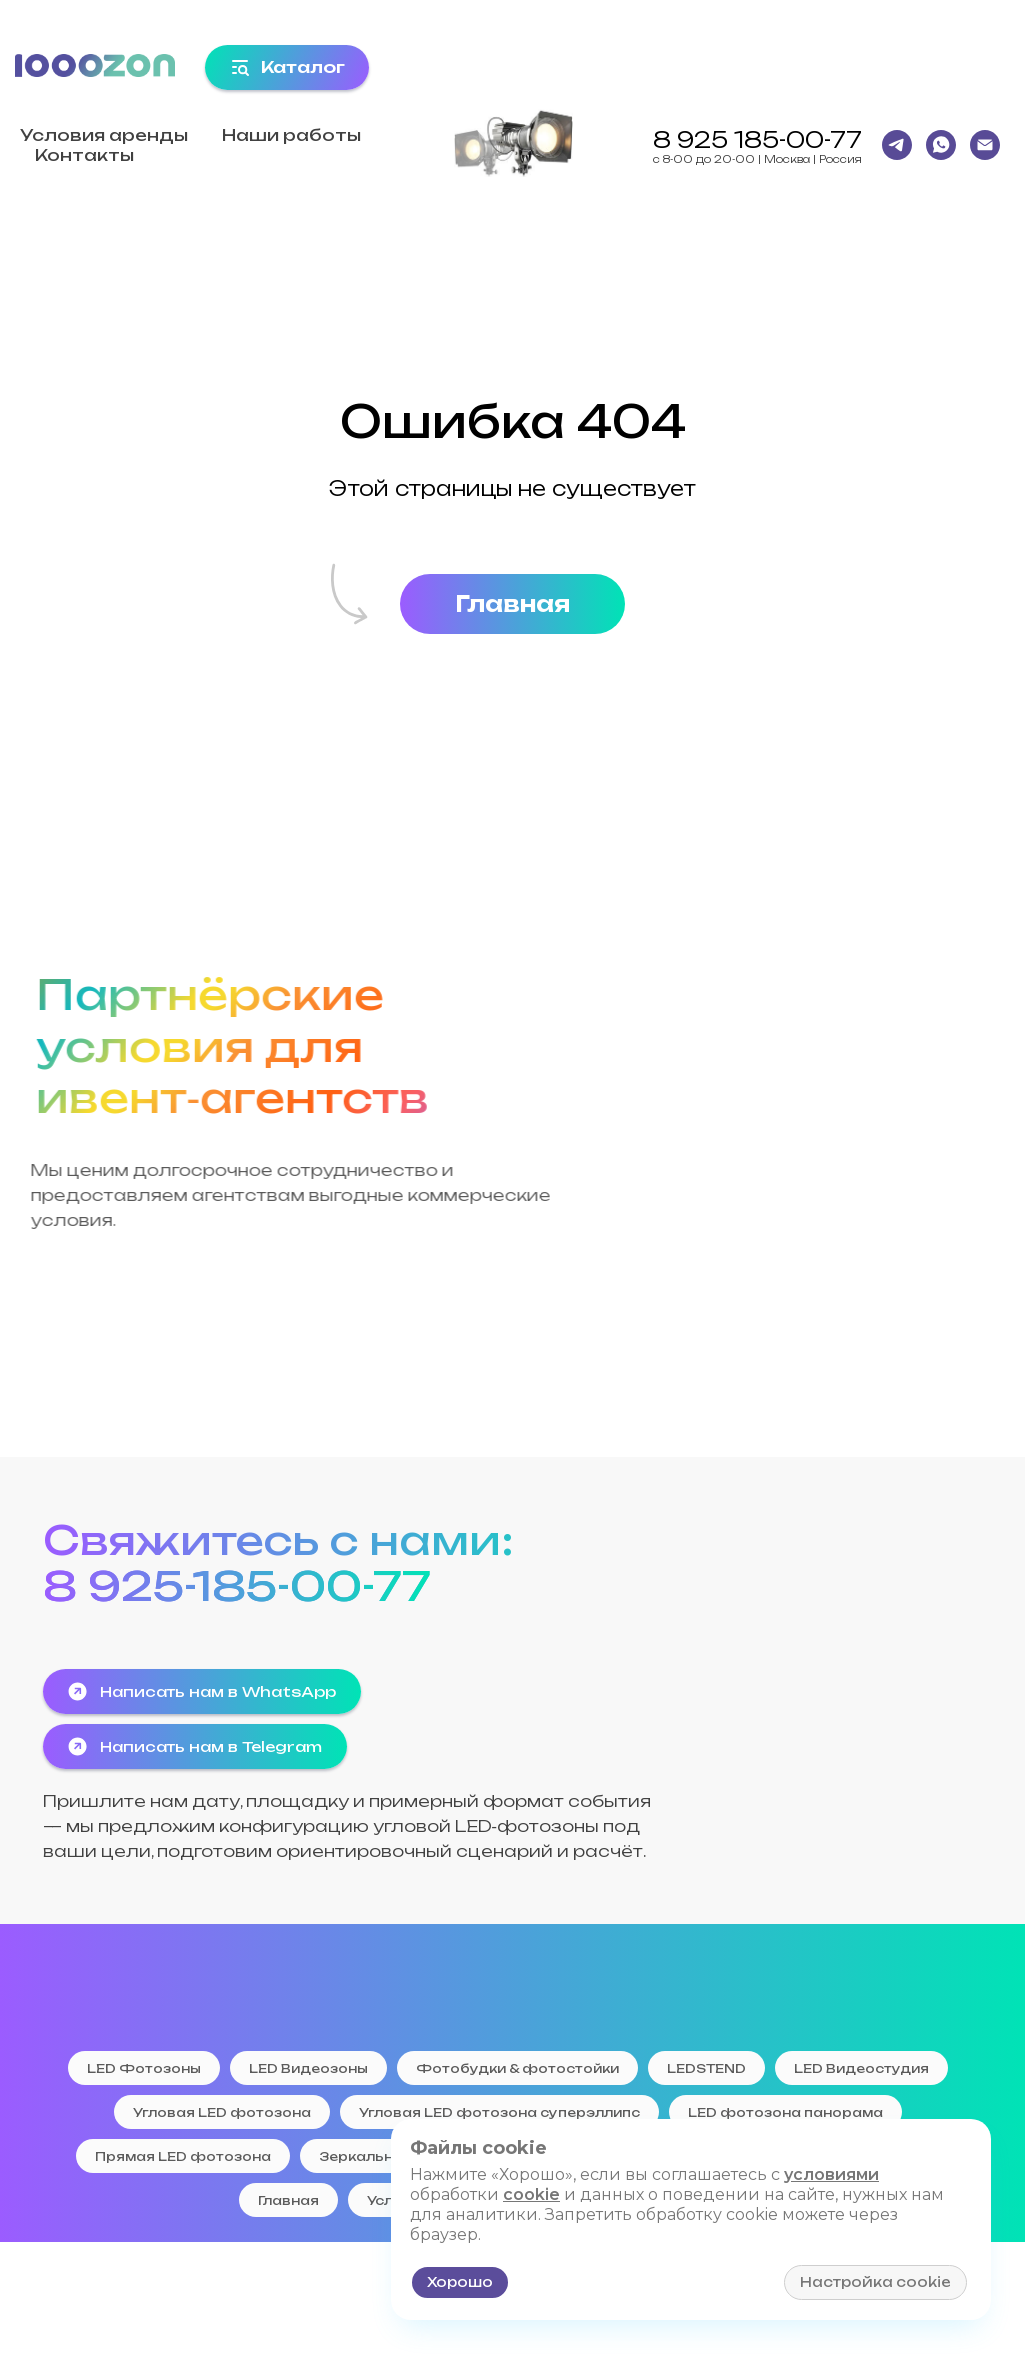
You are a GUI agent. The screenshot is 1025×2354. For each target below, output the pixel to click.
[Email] (985, 145)
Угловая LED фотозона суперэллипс (499, 2112)
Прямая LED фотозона (183, 2156)
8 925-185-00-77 (237, 1586)
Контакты (84, 155)
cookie (531, 2194)
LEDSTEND (706, 2068)
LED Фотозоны (144, 2068)
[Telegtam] (897, 145)
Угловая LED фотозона (222, 2112)
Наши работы (291, 135)
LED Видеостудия (861, 2068)
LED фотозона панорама (785, 2112)
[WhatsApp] (941, 145)
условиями (831, 2174)
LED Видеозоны (308, 2068)
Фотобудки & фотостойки (517, 2068)
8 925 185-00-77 (757, 139)
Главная (288, 2200)
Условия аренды (104, 135)
